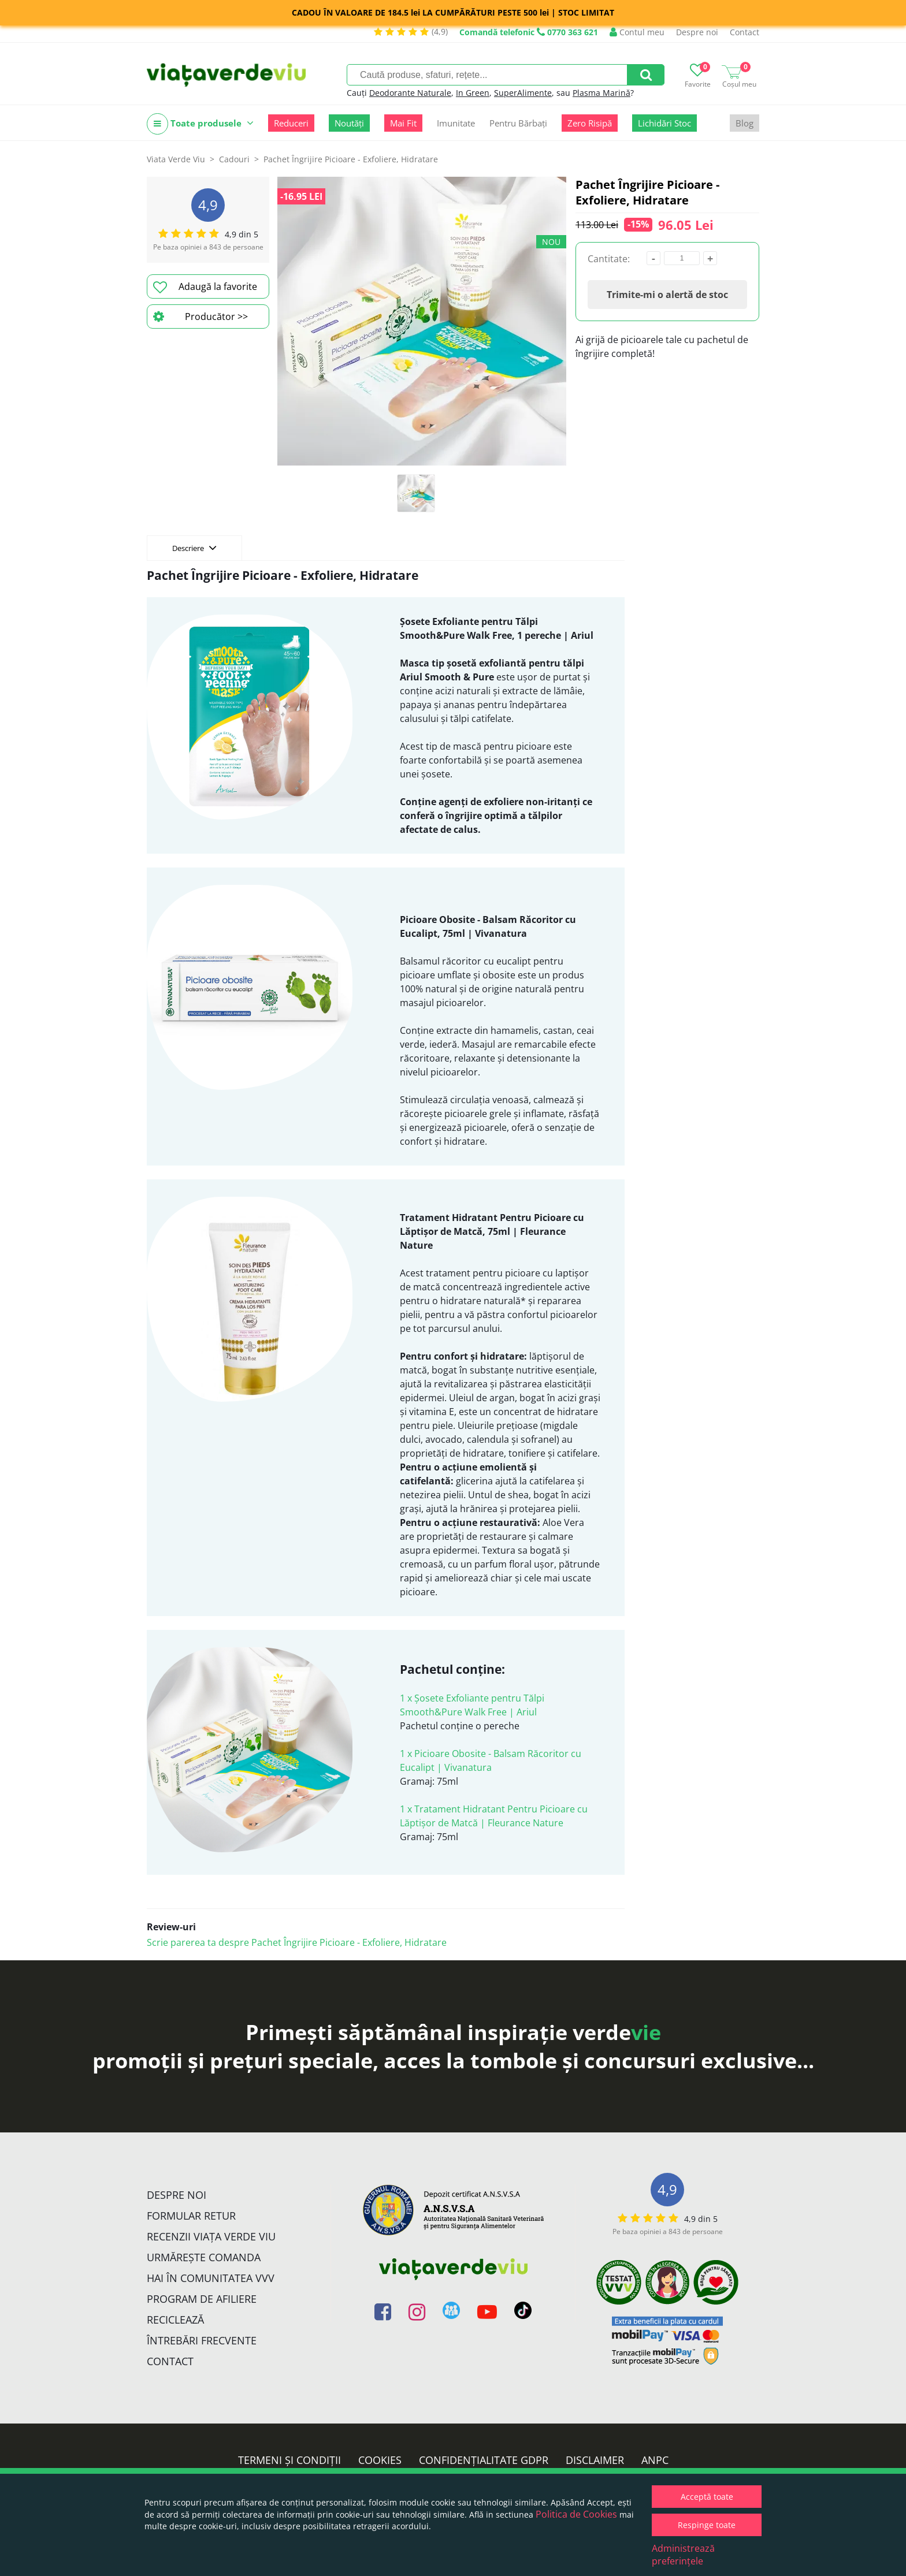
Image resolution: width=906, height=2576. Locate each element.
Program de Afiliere (202, 2299)
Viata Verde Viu (176, 159)
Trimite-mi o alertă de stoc (667, 294)
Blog (744, 123)
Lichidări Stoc (664, 123)
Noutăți (349, 123)
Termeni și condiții (289, 2460)
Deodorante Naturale (410, 92)
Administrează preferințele (683, 2554)
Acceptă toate (707, 2496)
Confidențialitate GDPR (483, 2460)
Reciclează (175, 2319)
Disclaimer (595, 2460)
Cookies (380, 2460)
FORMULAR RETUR (191, 2216)
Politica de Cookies (576, 2514)
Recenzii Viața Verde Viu (211, 2236)
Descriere (194, 547)
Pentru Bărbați (518, 123)
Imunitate (456, 123)
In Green (472, 92)
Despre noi (697, 32)
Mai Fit (403, 123)
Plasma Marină (601, 92)
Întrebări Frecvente (202, 2340)
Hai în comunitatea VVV (210, 2278)
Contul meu (637, 32)
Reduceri (291, 123)
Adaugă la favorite (205, 287)
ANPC (655, 2460)
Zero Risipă (589, 123)
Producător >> (200, 316)
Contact (744, 32)
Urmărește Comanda (204, 2257)
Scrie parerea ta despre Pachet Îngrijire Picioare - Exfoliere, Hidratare (297, 1942)
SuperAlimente (523, 92)
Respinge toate (707, 2524)
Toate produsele (200, 124)
